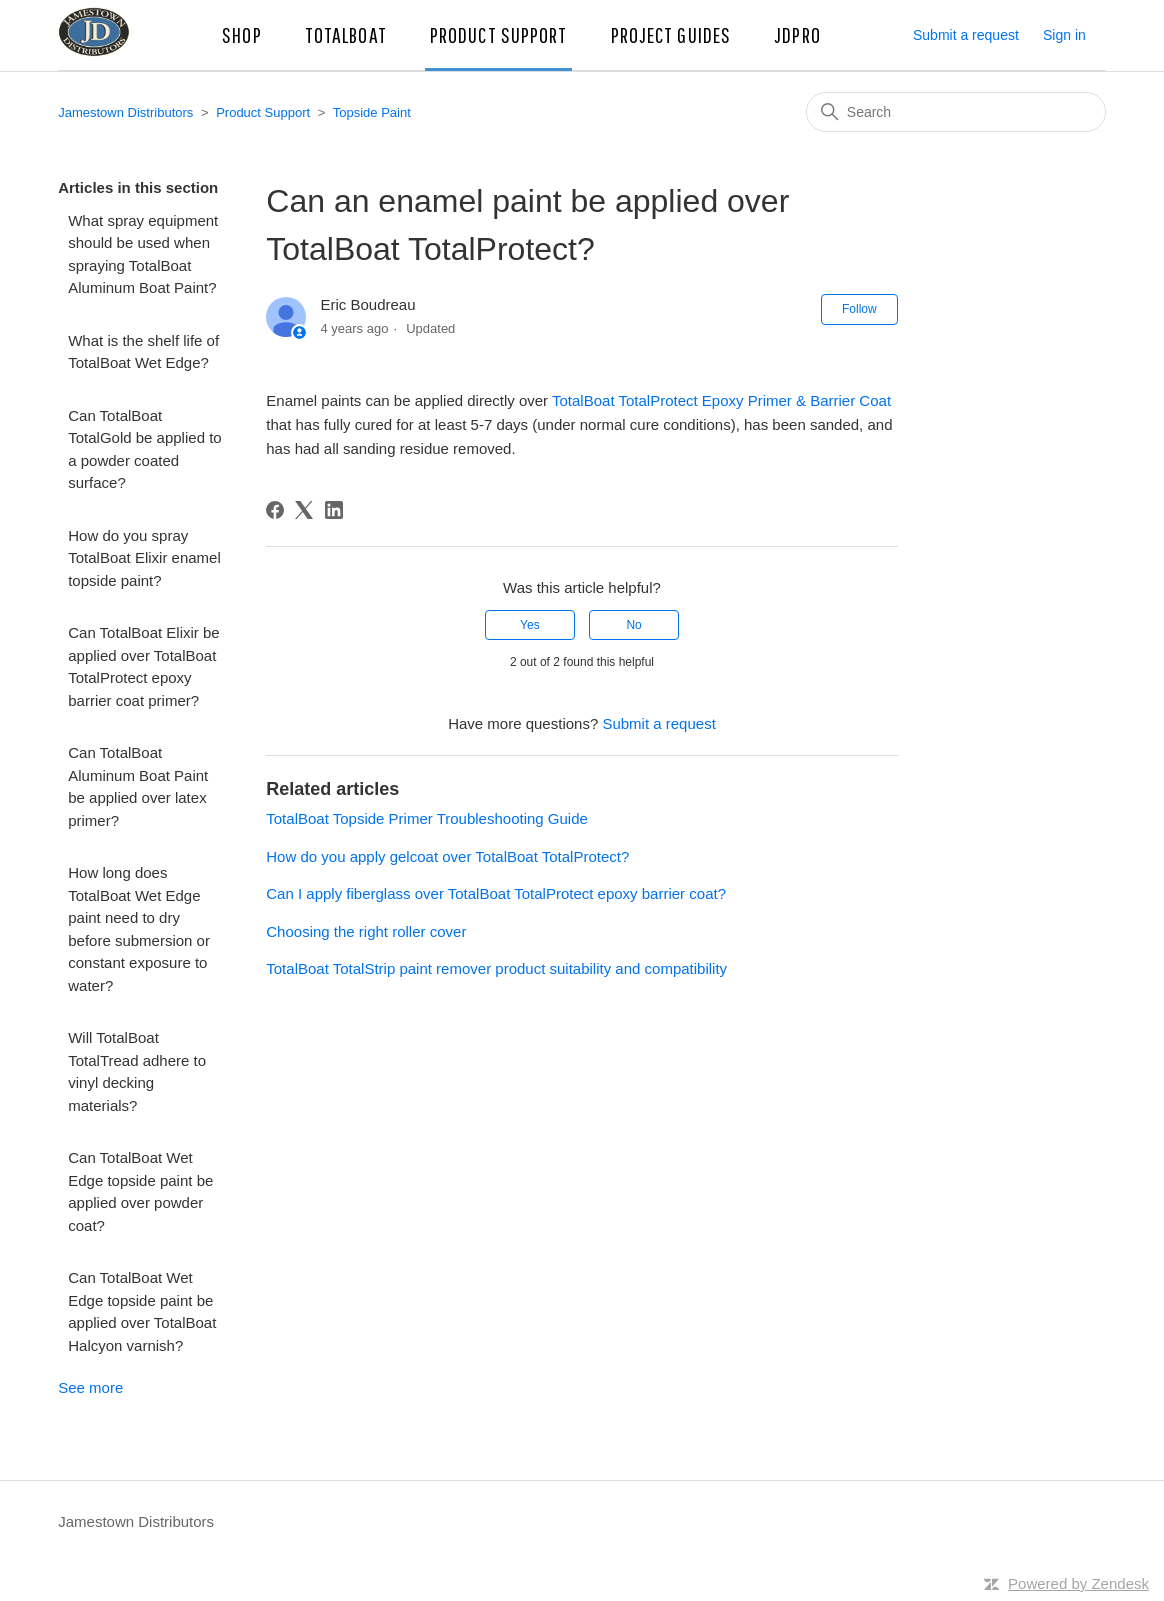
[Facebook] (275, 510)
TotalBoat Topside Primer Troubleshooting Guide (427, 818)
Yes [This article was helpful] (530, 625)
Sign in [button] (1064, 35)
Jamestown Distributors (125, 112)
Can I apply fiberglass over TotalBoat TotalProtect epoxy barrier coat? (496, 893)
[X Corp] (304, 510)
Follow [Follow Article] (859, 309)
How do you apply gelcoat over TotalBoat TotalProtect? (447, 856)
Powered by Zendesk (1078, 1583)
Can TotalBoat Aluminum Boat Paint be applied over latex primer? (138, 786)
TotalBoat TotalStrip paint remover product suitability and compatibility (496, 968)
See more (90, 1387)
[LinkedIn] (334, 510)
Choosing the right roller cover (366, 931)
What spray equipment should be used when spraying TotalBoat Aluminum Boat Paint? (143, 254)
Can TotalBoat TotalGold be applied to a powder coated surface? (144, 449)
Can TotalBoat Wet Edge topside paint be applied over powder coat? (140, 1191)
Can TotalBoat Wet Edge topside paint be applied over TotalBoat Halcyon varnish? (142, 1311)
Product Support (263, 112)
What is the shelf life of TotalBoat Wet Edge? (143, 352)
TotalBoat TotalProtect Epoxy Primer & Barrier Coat (721, 400)
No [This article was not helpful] (633, 625)
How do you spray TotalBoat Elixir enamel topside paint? (144, 558)
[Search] (956, 112)
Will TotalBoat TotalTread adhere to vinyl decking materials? (137, 1071)
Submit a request (966, 35)
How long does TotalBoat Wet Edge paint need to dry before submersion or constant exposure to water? (139, 929)
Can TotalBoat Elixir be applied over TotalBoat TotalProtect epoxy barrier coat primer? (143, 666)
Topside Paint (372, 112)
